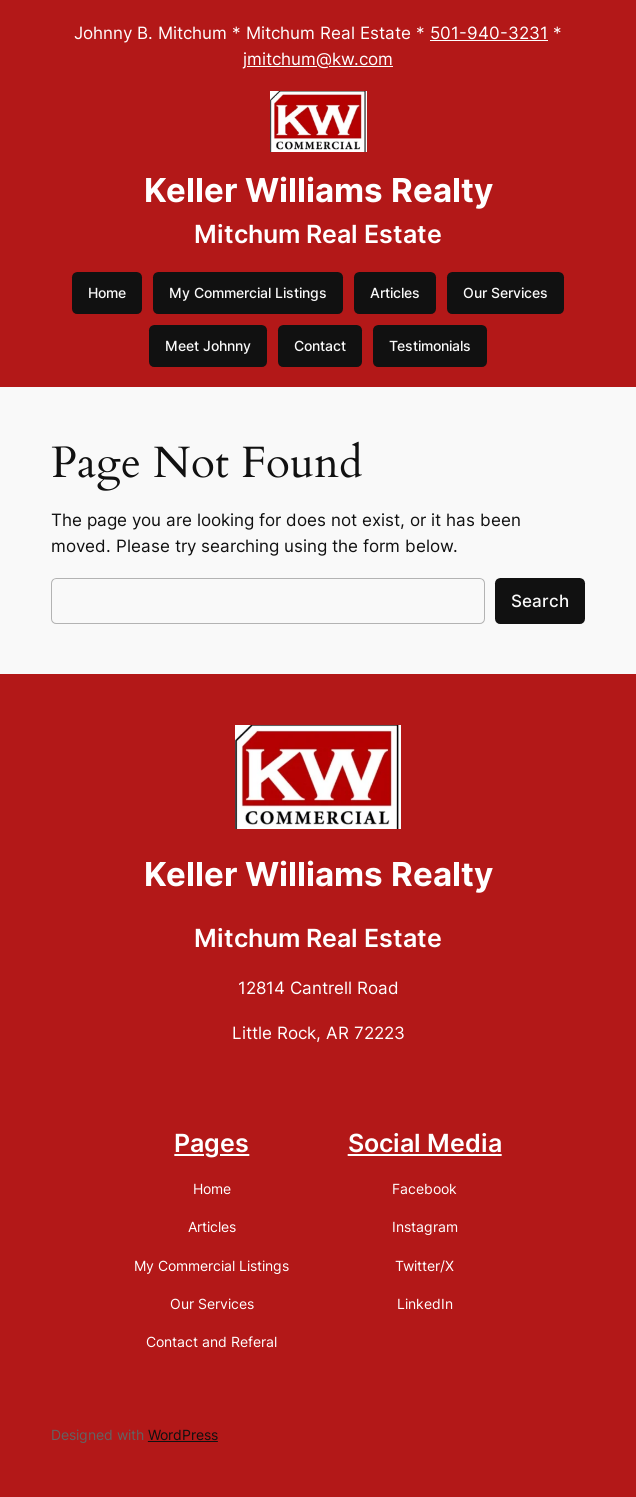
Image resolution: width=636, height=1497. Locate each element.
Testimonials (430, 345)
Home (107, 292)
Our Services (505, 292)
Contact (320, 345)
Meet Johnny (208, 345)
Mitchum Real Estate (318, 234)
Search (540, 601)
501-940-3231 (489, 33)
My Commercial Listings (248, 292)
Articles (395, 292)
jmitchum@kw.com (318, 59)
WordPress (183, 1434)
